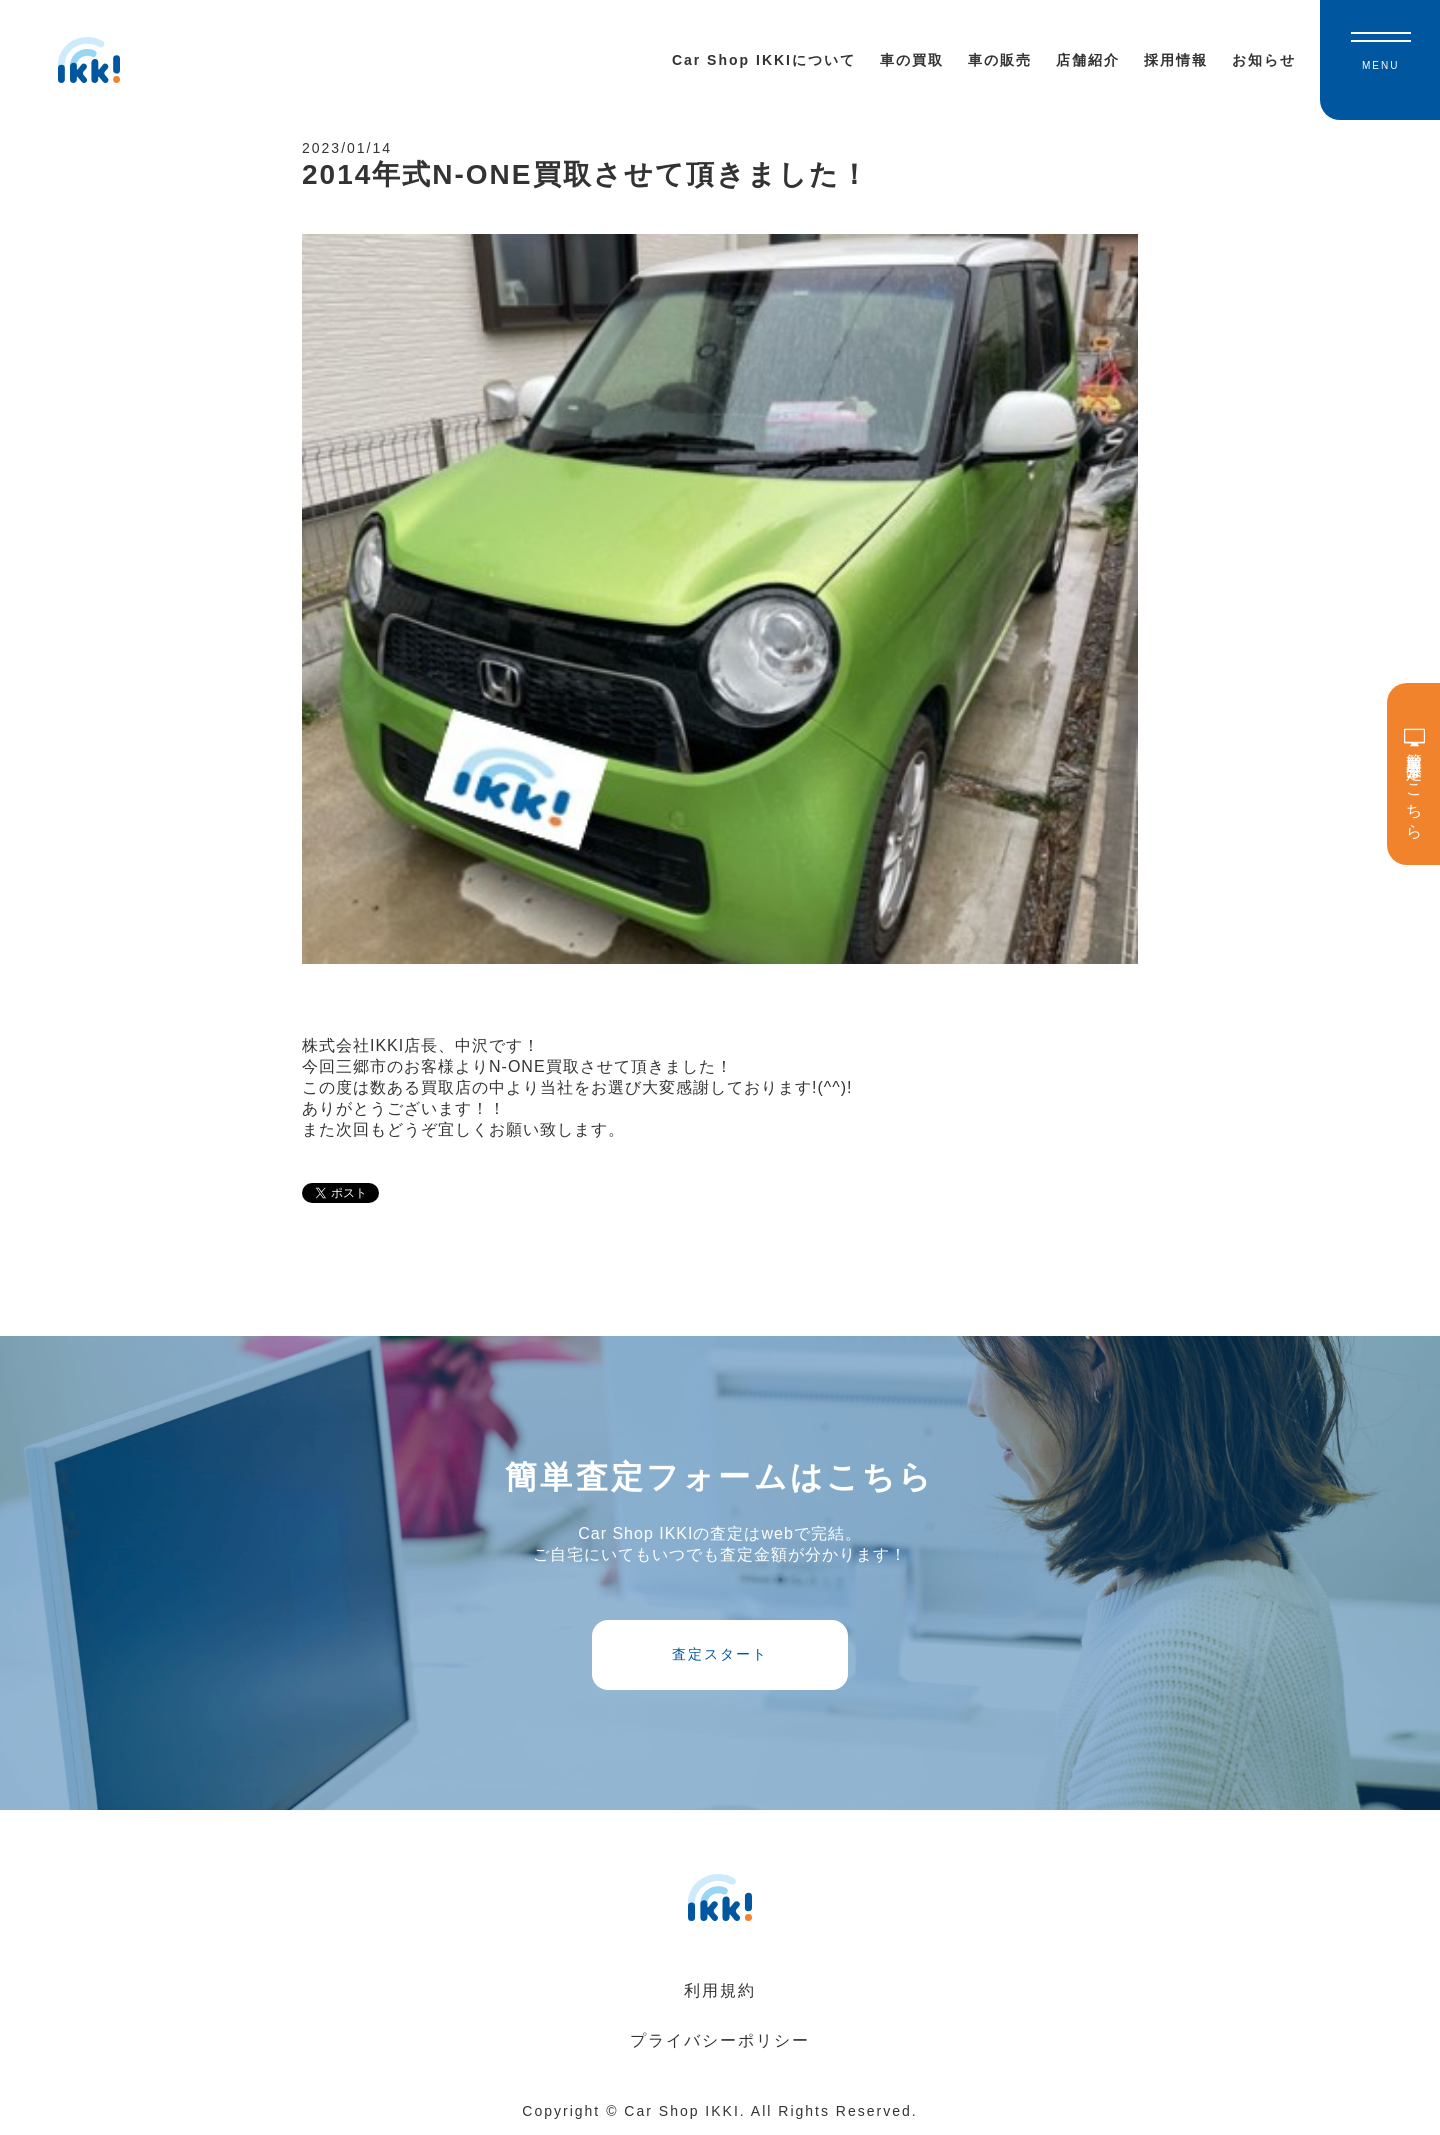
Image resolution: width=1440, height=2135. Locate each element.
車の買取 (912, 60)
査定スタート (720, 1654)
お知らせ (1264, 60)
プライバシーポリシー (720, 2040)
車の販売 (1000, 60)
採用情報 (1176, 60)
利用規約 (720, 1990)
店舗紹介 (1088, 60)
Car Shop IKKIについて (764, 60)
